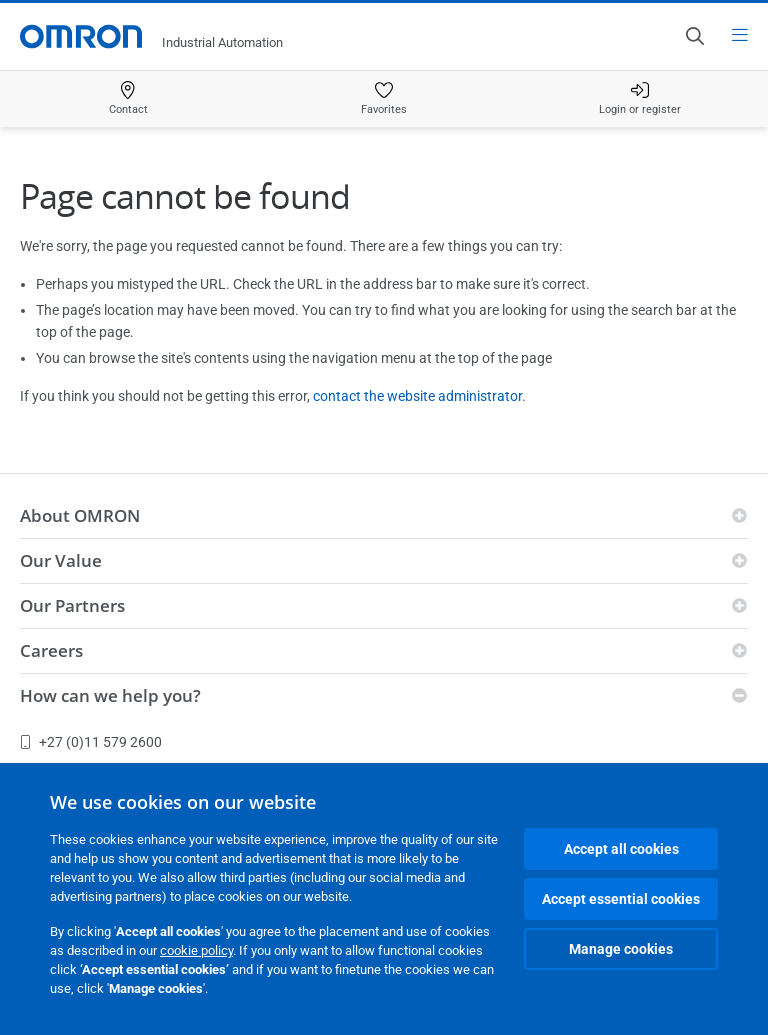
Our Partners (72, 605)
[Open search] (694, 36)
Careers (51, 650)
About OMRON (80, 515)
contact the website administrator (417, 396)
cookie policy (196, 950)
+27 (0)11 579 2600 (91, 742)
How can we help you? (110, 695)
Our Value (61, 560)
